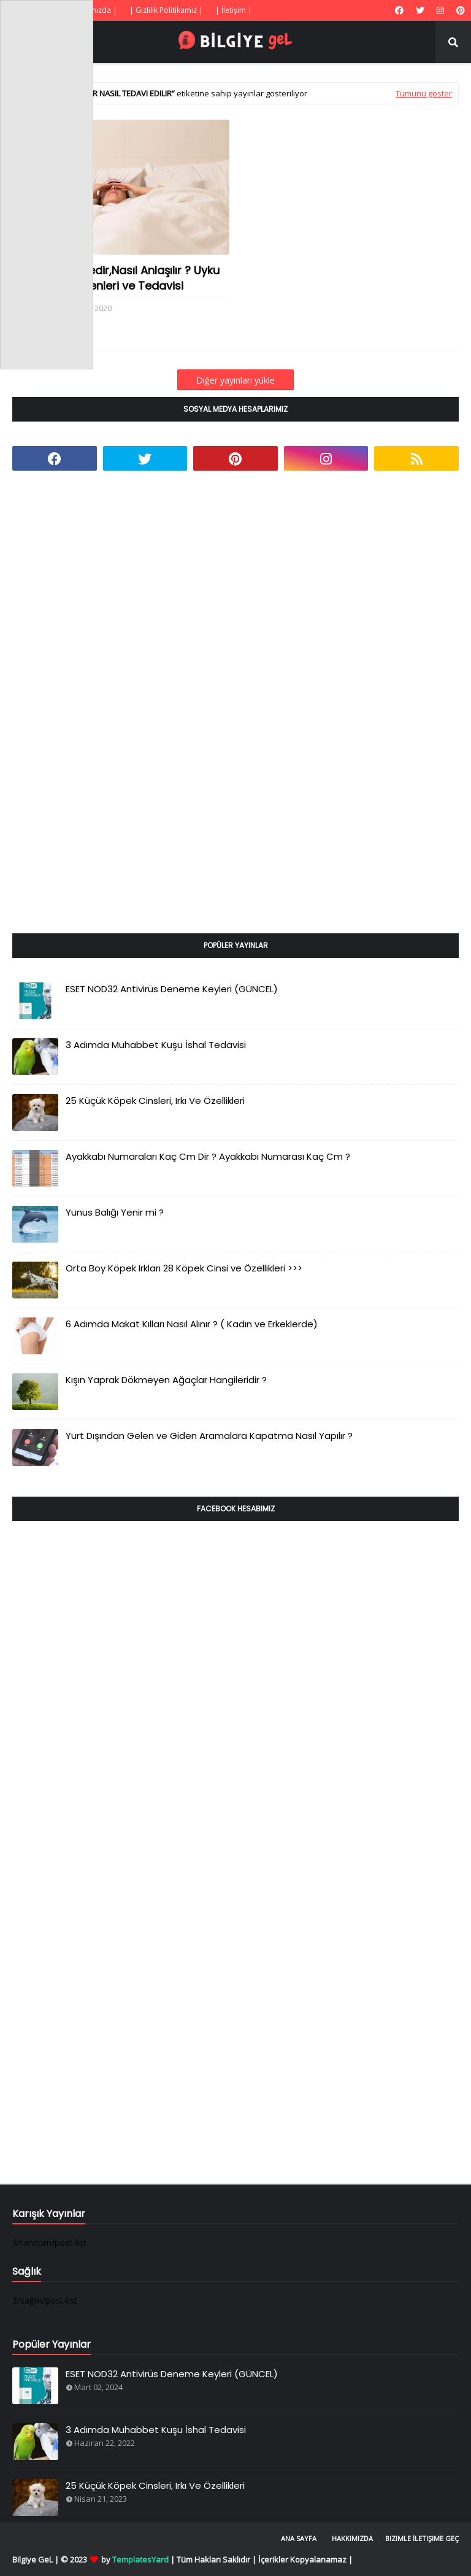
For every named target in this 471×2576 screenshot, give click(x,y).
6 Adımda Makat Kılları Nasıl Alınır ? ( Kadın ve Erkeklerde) (192, 1323)
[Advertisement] (104, 716)
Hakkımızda (352, 2538)
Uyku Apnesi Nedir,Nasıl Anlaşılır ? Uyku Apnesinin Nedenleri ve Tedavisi (116, 278)
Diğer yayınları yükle (235, 380)
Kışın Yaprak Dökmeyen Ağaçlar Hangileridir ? (166, 1379)
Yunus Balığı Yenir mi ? (115, 1212)
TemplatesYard (140, 2559)
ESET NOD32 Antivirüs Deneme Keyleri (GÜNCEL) (172, 988)
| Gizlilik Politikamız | (166, 10)
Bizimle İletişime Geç (422, 2538)
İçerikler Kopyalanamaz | (305, 2559)
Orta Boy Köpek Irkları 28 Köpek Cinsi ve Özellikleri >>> (184, 1268)
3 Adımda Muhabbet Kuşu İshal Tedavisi (156, 1044)
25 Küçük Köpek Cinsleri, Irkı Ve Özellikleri (155, 1100)
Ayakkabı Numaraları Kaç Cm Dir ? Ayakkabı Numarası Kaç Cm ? (208, 1156)
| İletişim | (233, 10)
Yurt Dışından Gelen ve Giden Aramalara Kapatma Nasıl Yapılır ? (209, 1435)
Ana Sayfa (298, 2538)
